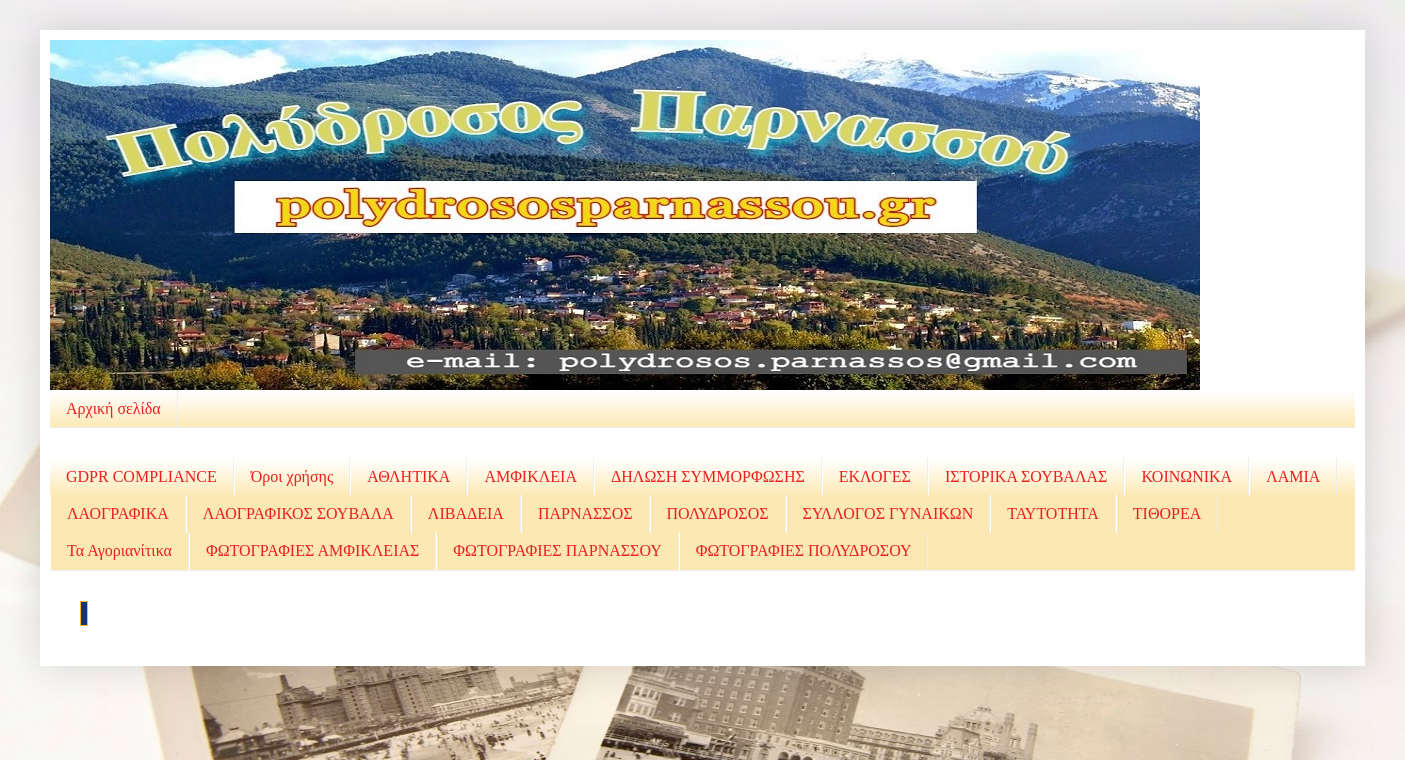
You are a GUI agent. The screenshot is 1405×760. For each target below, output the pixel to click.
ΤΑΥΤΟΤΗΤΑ (1053, 513)
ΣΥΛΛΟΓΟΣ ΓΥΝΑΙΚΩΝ (888, 513)
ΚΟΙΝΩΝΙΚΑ (1186, 476)
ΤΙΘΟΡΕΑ (1167, 513)
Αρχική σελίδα (113, 408)
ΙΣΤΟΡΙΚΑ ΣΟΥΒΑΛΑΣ (1026, 476)
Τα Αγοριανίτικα (119, 550)
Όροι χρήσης (292, 476)
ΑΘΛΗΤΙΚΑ (408, 476)
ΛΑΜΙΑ (1293, 476)
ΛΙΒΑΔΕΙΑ (466, 513)
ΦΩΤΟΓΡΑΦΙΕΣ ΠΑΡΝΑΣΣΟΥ (557, 550)
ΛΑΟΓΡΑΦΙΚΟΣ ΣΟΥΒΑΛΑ (298, 513)
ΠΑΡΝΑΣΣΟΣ (585, 513)
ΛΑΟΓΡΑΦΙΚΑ (118, 513)
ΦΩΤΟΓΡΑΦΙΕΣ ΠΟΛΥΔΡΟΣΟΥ (804, 550)
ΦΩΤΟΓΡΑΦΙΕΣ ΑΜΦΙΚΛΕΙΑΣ (312, 550)
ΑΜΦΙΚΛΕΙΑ (530, 476)
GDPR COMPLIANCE (141, 476)
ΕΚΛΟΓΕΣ (875, 476)
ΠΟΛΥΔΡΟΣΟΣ (718, 513)
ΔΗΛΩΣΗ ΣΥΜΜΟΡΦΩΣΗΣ (708, 476)
